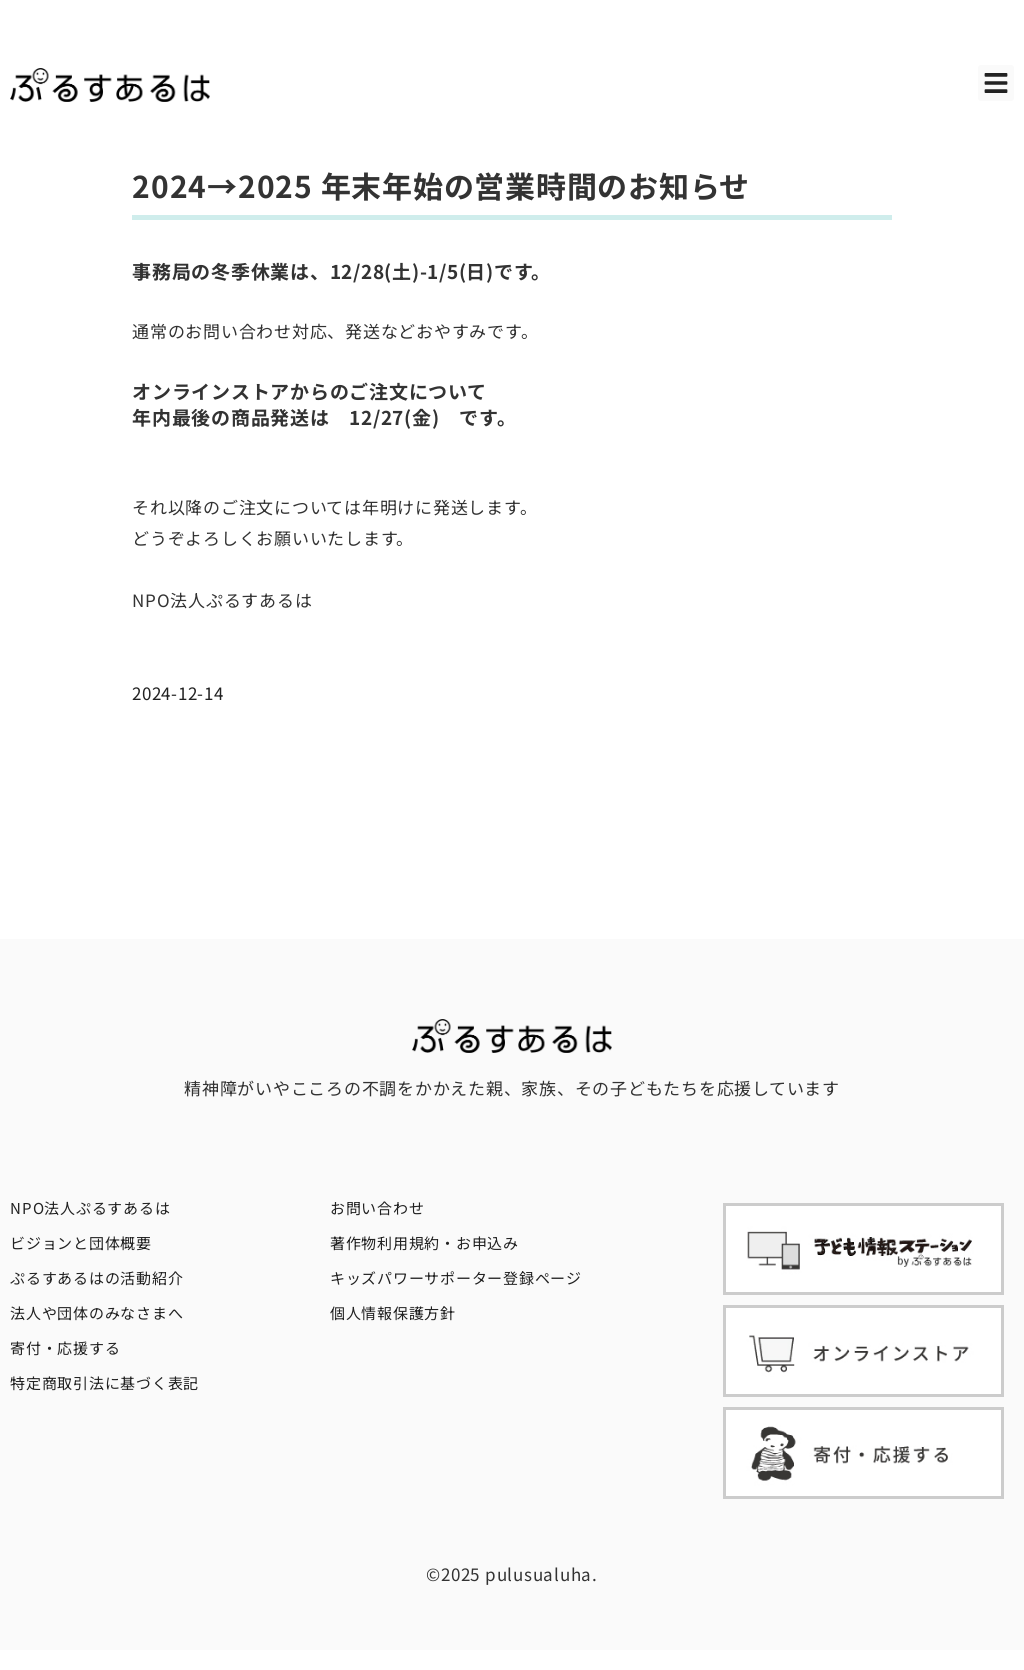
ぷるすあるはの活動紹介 (96, 1277)
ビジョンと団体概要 (81, 1242)
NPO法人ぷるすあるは (90, 1207)
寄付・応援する (65, 1347)
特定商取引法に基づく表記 (104, 1382)
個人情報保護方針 (393, 1312)
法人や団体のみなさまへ (96, 1312)
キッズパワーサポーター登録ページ (456, 1277)
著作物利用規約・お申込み (424, 1242)
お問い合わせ (377, 1207)
